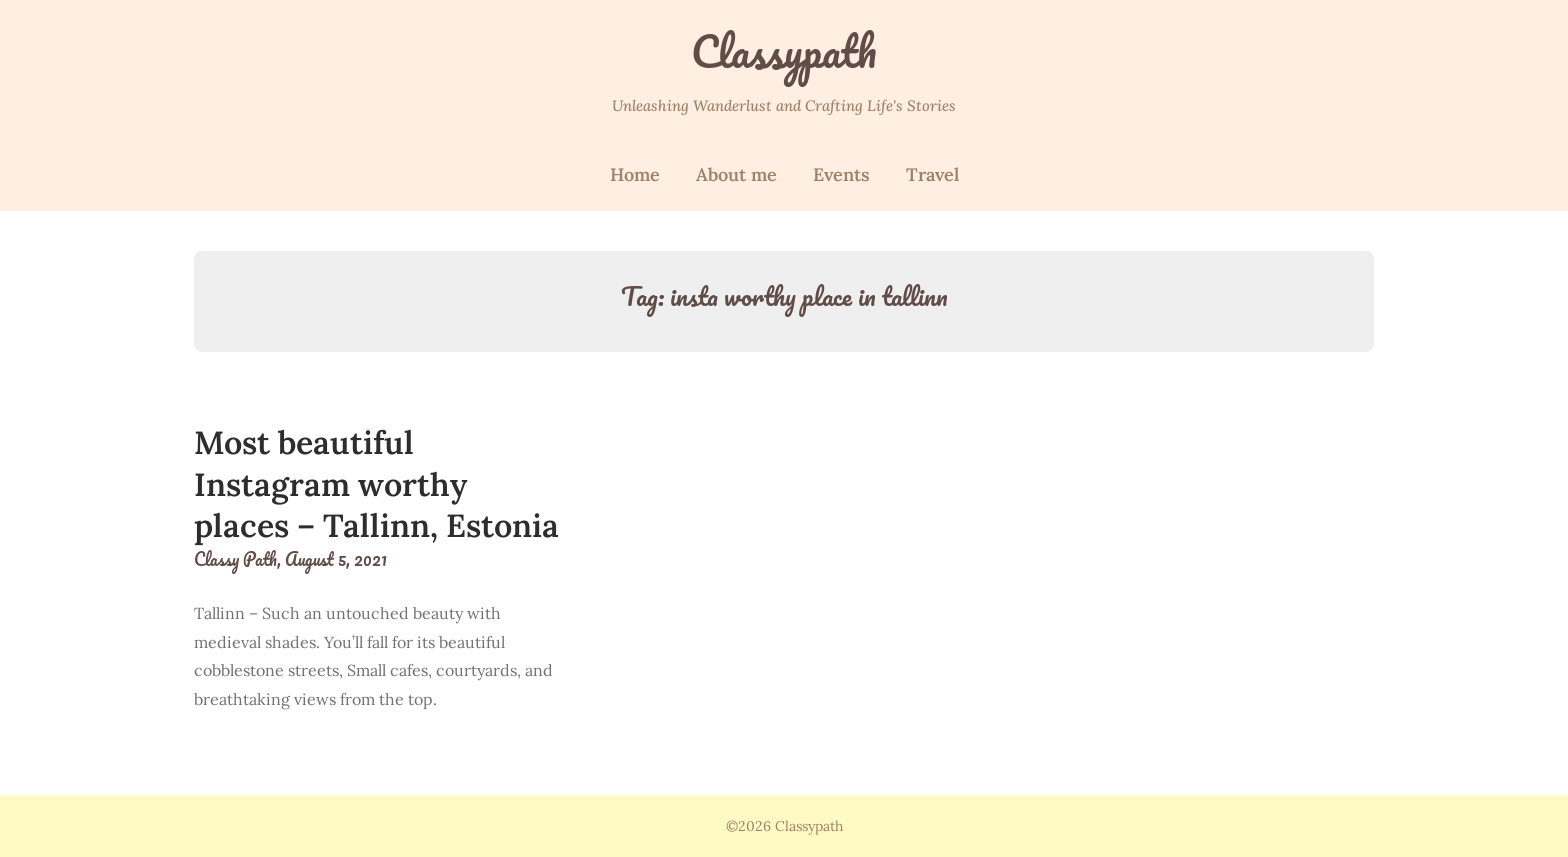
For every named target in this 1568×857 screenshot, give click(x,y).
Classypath (784, 51)
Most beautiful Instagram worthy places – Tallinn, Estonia (376, 484)
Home (635, 174)
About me (736, 174)
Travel (932, 174)
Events (841, 174)
